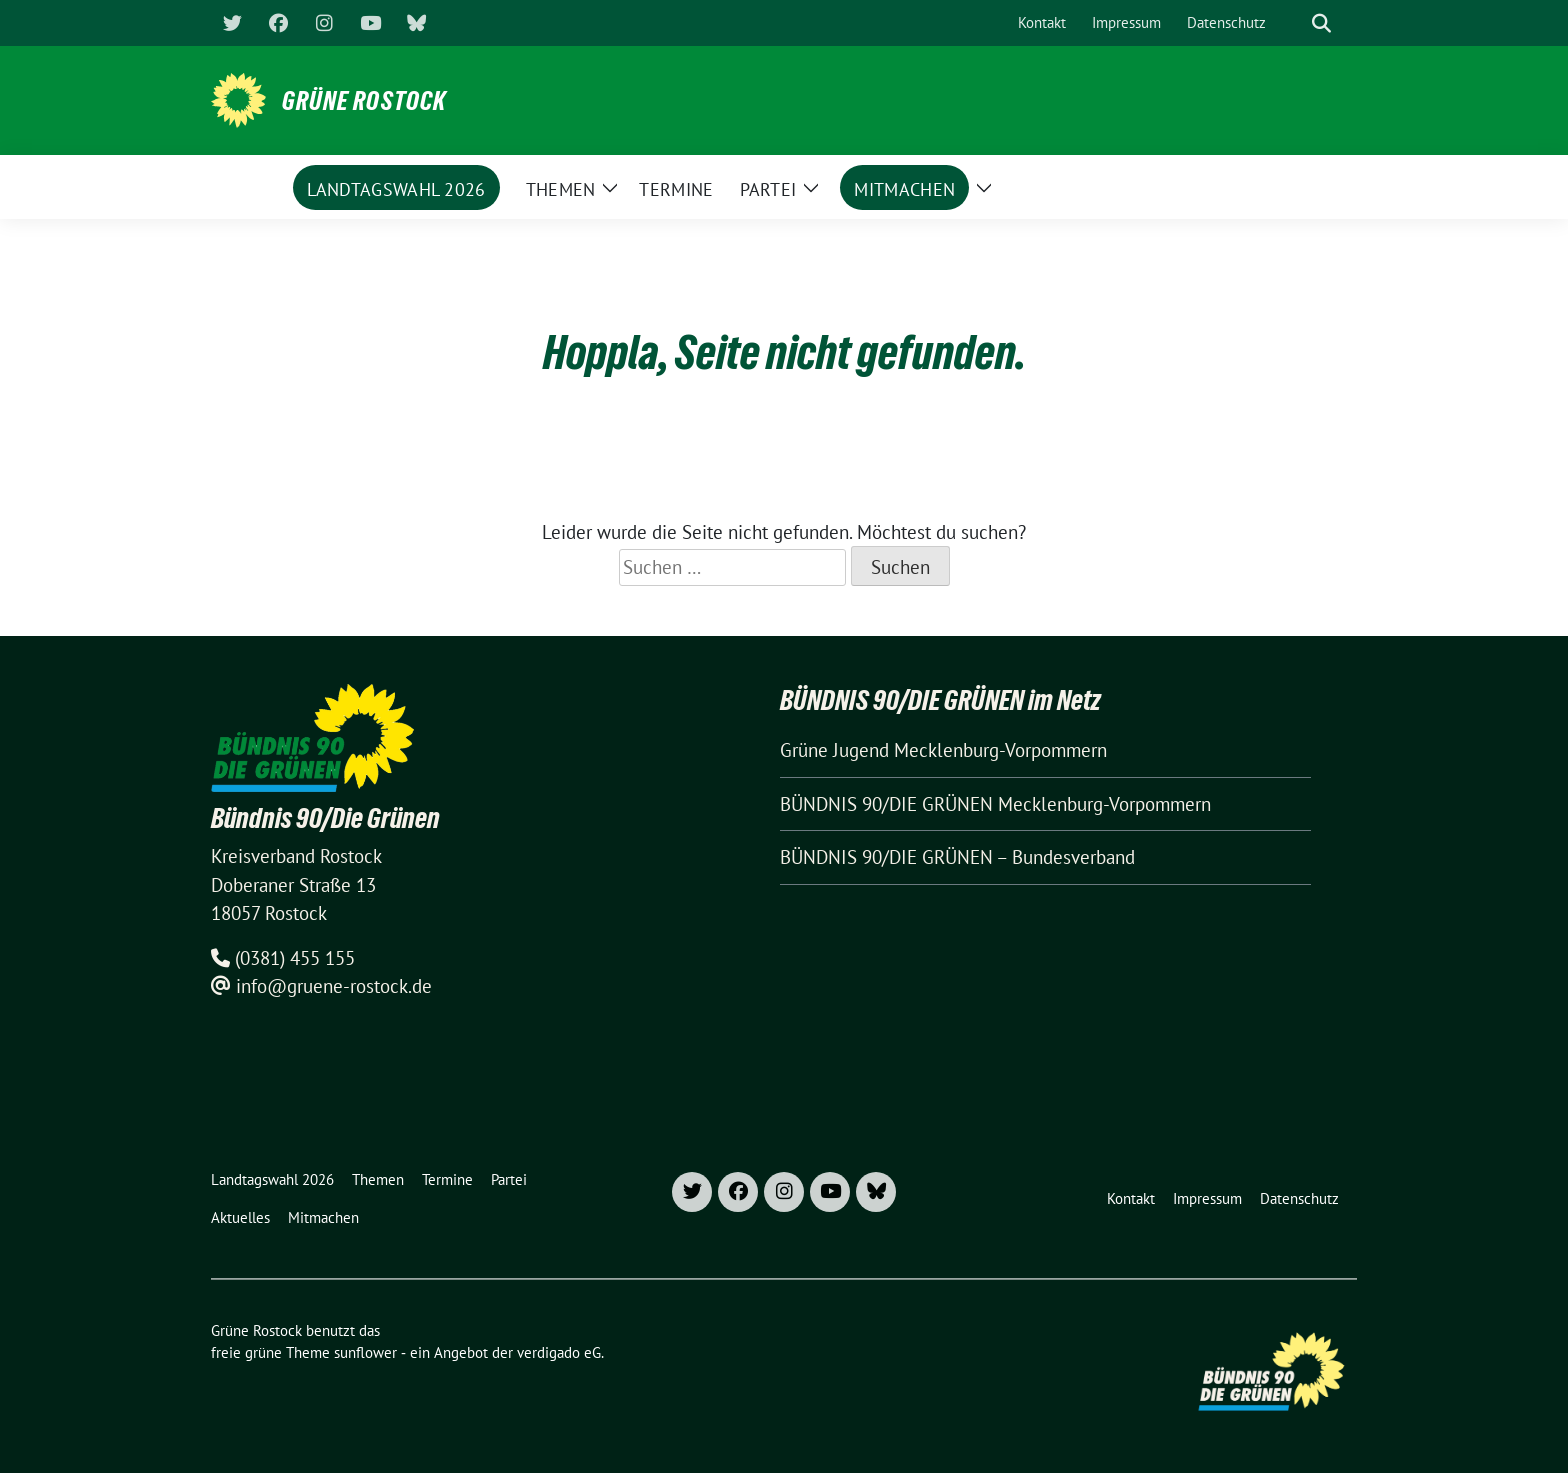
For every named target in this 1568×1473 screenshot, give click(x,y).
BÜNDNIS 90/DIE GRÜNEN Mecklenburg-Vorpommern (995, 804)
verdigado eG (559, 1352)
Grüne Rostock (364, 101)
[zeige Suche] (1321, 23)
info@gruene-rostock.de (334, 986)
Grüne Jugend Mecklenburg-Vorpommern (943, 750)
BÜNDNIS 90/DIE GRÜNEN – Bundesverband (957, 857)
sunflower (365, 1352)
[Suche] (1293, 23)
